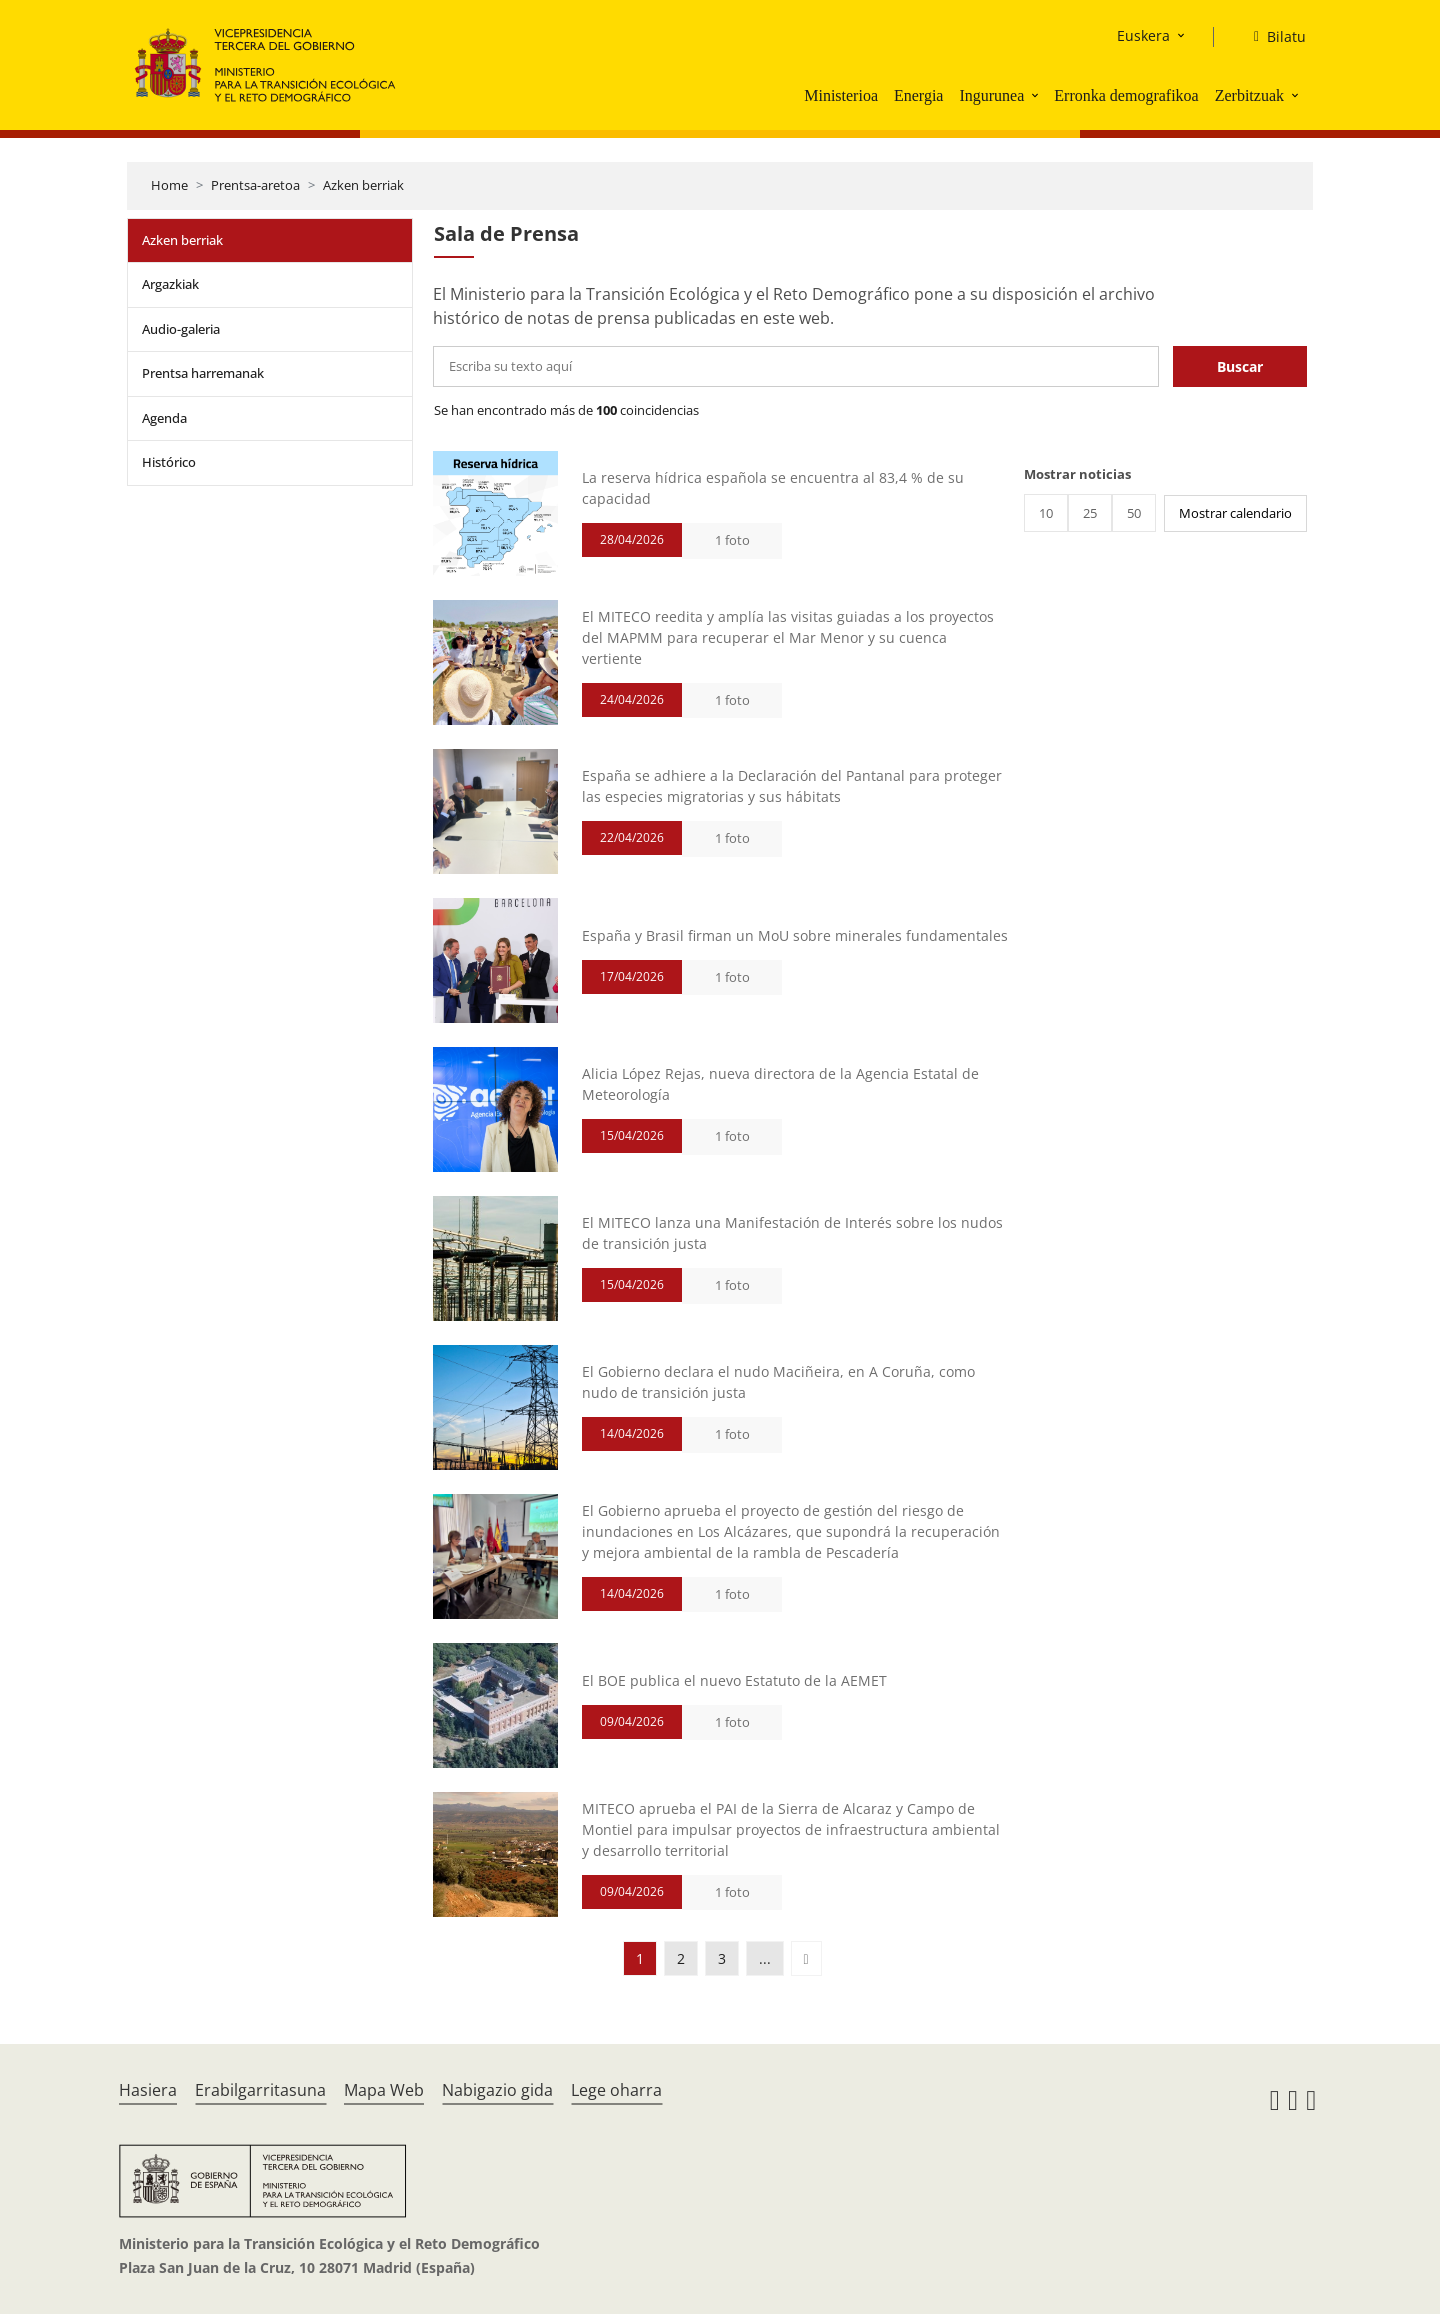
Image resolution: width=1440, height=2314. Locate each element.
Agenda (164, 418)
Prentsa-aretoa (255, 185)
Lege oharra (616, 2090)
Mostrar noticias (1077, 474)
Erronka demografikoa (1126, 95)
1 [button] (640, 1958)
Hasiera (148, 2090)
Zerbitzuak (1249, 95)
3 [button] (722, 1958)
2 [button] (681, 1958)
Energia (918, 95)
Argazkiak (170, 284)
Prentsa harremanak (203, 373)
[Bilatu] (1272, 37)
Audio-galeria (181, 329)
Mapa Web (384, 2090)
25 (1090, 513)
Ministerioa (841, 95)
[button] (1037, 95)
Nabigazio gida (497, 2090)
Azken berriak (363, 185)
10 (1046, 513)
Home (169, 185)
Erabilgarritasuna (260, 2090)
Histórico (169, 462)
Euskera (1143, 35)
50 (1134, 513)
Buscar (1240, 366)
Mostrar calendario (1235, 513)
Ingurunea (991, 95)
